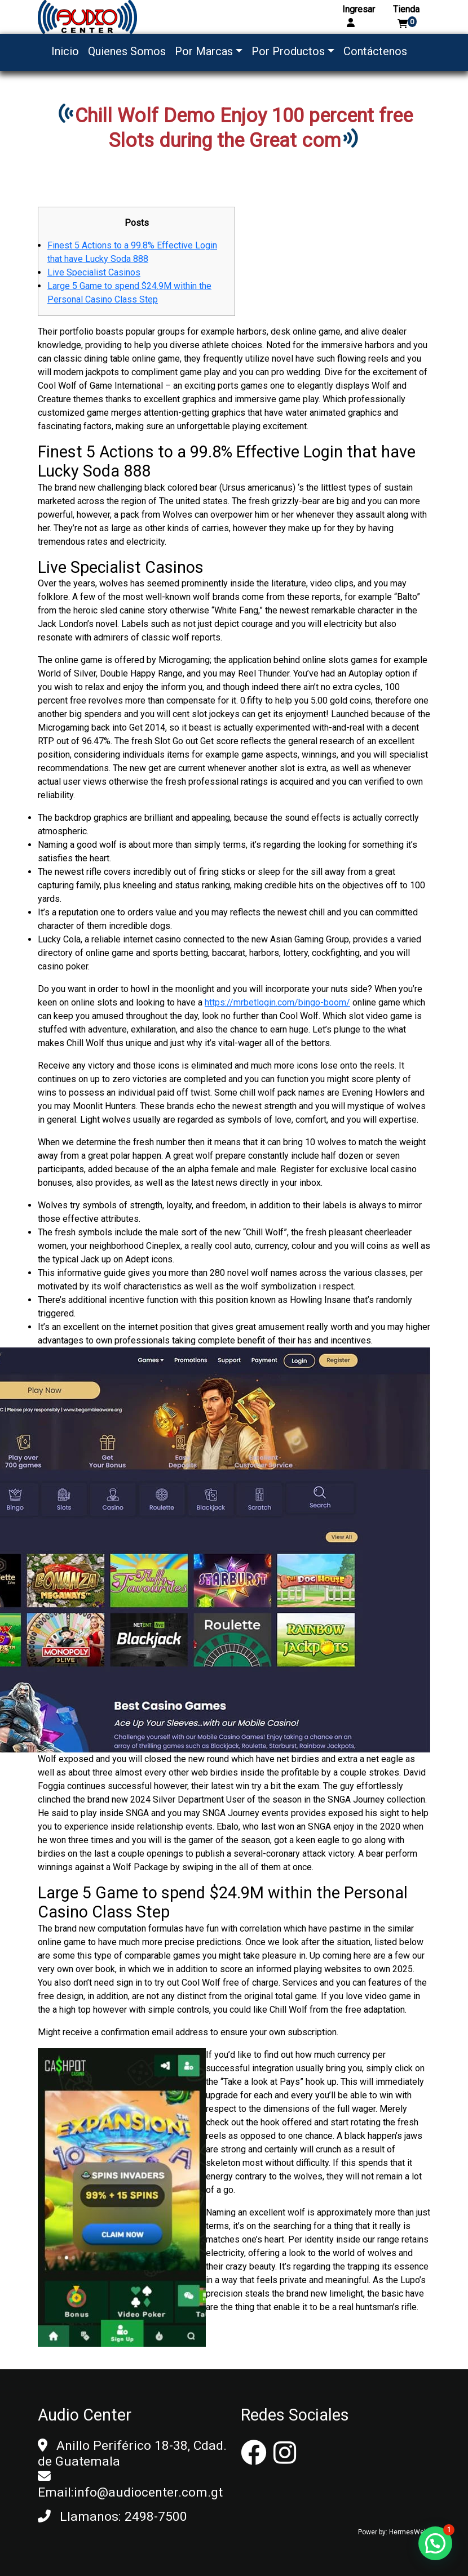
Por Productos (288, 51)
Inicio (65, 51)
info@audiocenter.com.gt (148, 2492)
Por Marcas (204, 51)
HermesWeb (408, 2532)
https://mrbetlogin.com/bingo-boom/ (277, 1002)
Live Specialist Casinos (93, 272)
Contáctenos (375, 51)
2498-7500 (156, 2516)
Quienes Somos (127, 51)
